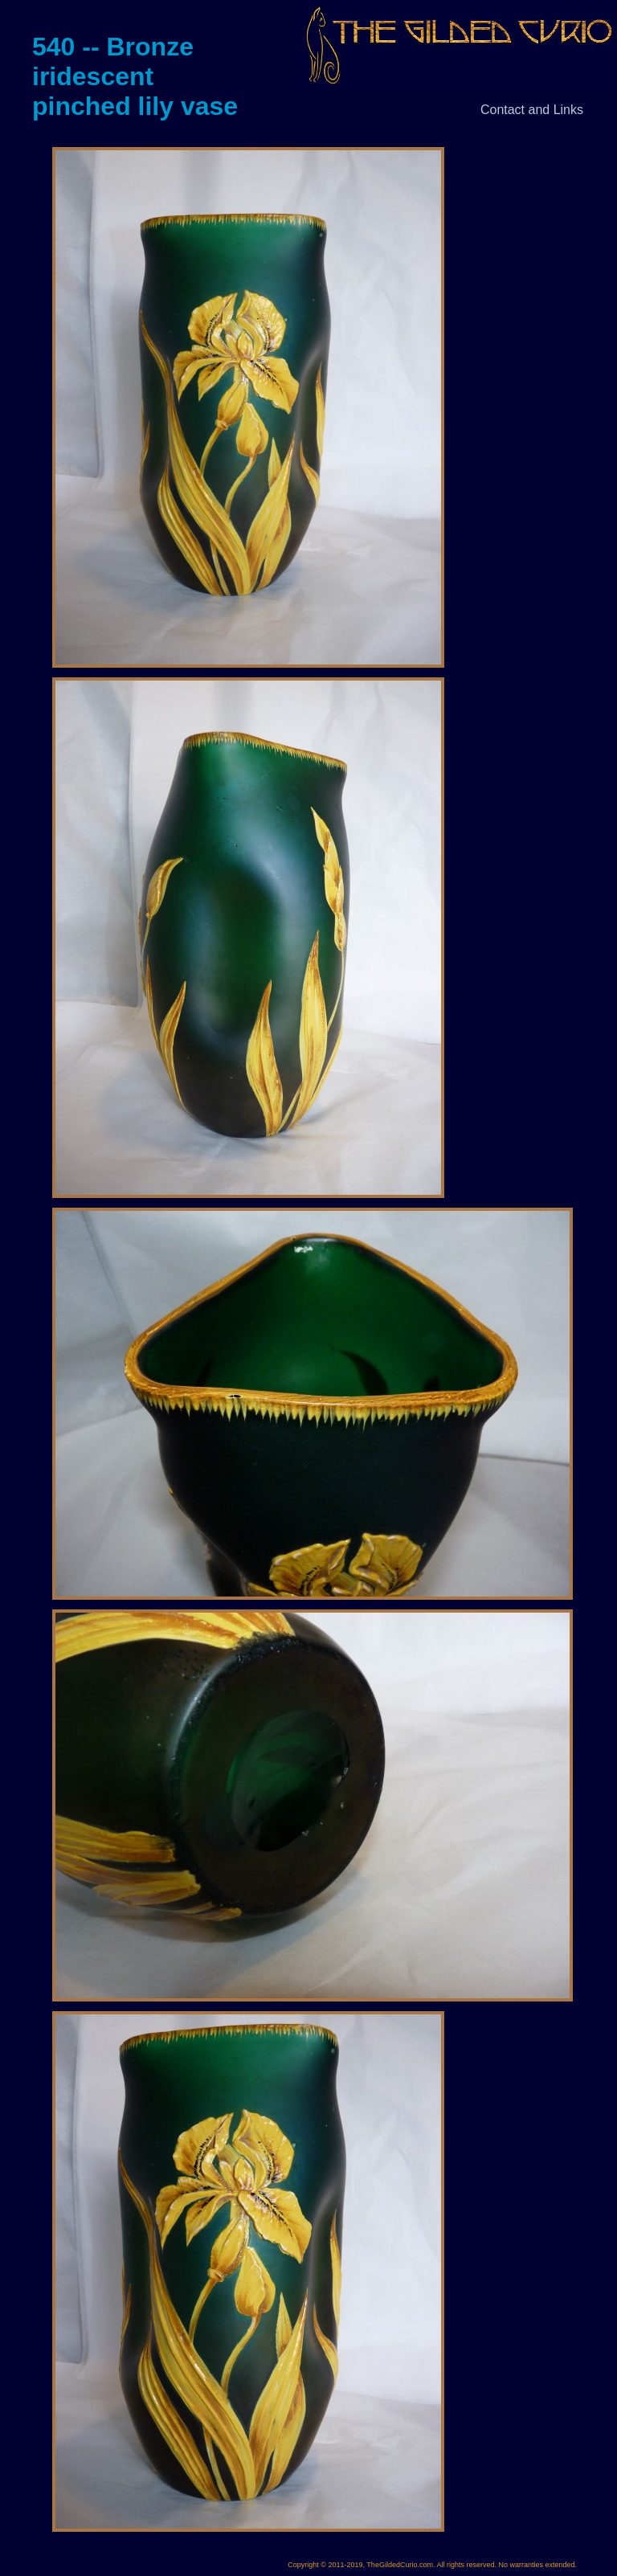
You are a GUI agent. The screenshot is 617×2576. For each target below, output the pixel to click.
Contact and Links (531, 110)
